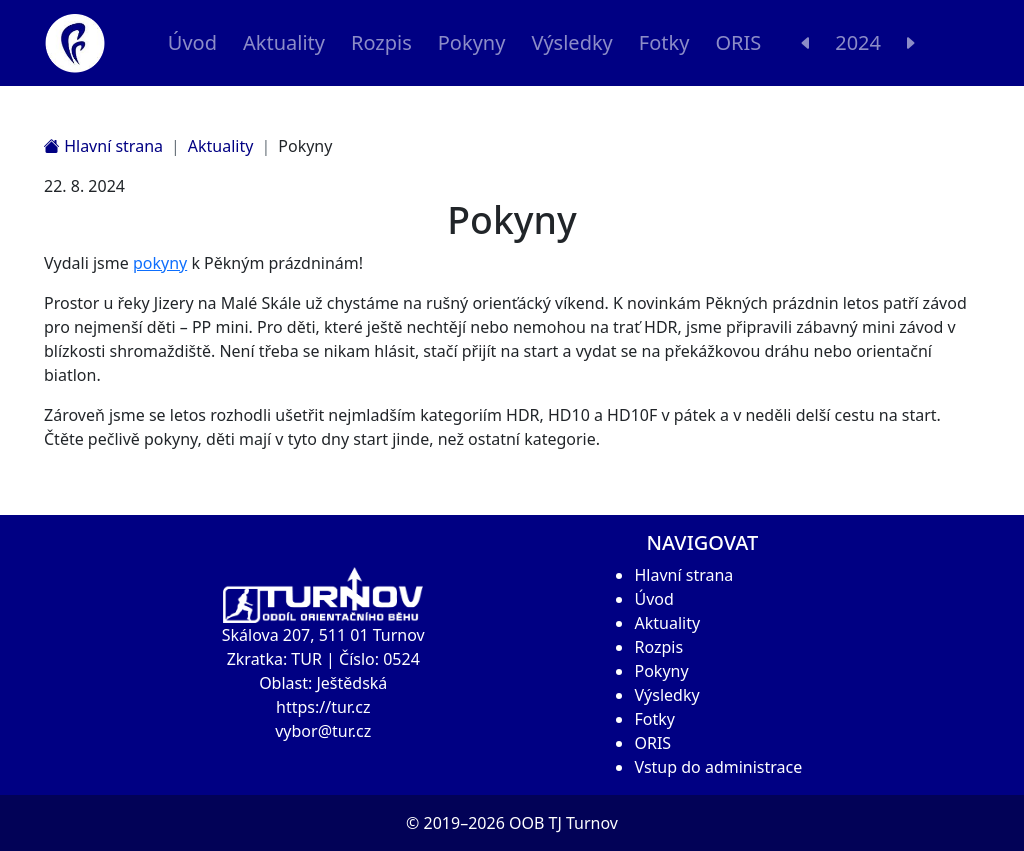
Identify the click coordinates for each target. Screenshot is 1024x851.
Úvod (192, 42)
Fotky (664, 42)
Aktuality (284, 42)
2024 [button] (858, 42)
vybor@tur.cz (323, 731)
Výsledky (571, 42)
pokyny (160, 263)
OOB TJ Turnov (563, 823)
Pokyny (472, 42)
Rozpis (381, 42)
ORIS (738, 42)
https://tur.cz (323, 707)
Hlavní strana (103, 146)
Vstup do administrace (718, 767)
